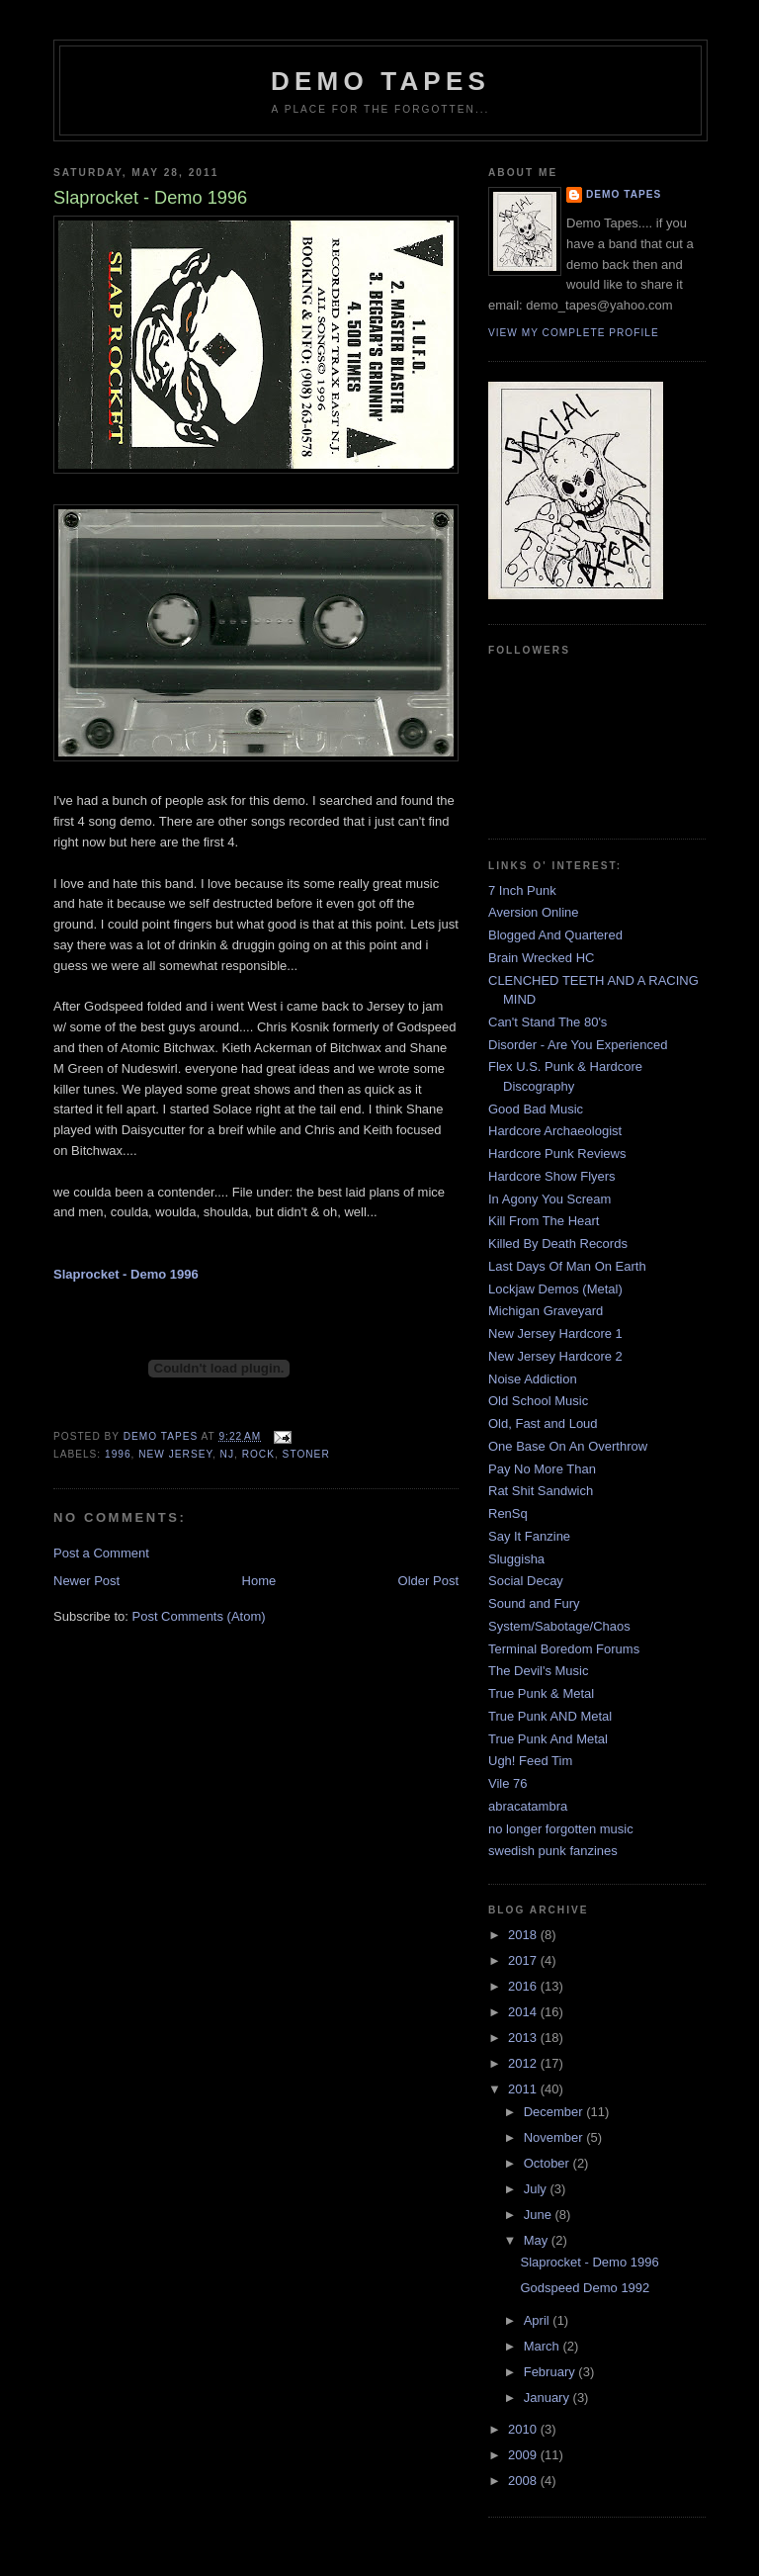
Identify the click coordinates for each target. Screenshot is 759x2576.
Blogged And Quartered (555, 935)
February (551, 2371)
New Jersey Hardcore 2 (555, 1356)
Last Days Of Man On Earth (567, 1266)
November (555, 2137)
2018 (524, 1934)
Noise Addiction (532, 1379)
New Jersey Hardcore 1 (555, 1333)
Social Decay (525, 1580)
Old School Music (538, 1400)
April (538, 2320)
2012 (524, 2063)
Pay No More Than (542, 1469)
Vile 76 (508, 1783)
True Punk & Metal (541, 1693)
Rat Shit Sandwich (540, 1490)
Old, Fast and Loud (543, 1423)
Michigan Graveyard (545, 1310)
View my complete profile (573, 332)
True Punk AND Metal (550, 1716)
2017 (524, 1960)
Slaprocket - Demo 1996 (589, 2262)
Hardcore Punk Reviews (557, 1153)
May (537, 2240)
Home (259, 1580)
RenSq (508, 1513)
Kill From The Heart (543, 1220)
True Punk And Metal (548, 1739)
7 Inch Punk (522, 890)
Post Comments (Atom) (199, 1616)
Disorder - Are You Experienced (577, 1044)
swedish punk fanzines (553, 1850)
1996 (118, 1454)
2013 (524, 2037)
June (539, 2214)
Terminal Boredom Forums (563, 1649)
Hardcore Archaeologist (555, 1130)
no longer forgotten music (560, 1828)
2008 (524, 2480)
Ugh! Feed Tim (530, 1760)
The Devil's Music (538, 1670)
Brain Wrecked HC (541, 957)
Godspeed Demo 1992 (584, 2287)
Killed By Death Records (558, 1243)
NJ (227, 1454)
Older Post (428, 1580)
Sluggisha (516, 1559)
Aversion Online (533, 912)
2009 (524, 2454)
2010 (524, 2429)
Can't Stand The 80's (547, 1022)
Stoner (306, 1454)
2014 (524, 2011)
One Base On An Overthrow (567, 1446)
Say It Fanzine (529, 1536)
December (555, 2111)
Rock (258, 1454)
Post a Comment (101, 1553)
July (537, 2188)
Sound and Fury (534, 1603)
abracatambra (527, 1806)
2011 (524, 2089)
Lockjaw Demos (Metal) (555, 1289)
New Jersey (175, 1454)
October (548, 2163)
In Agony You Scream (549, 1199)
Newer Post (86, 1580)
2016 (524, 1986)
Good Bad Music (535, 1109)
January (548, 2397)
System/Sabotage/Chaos (559, 1626)
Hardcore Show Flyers (552, 1176)
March (543, 2346)
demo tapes (380, 81)
